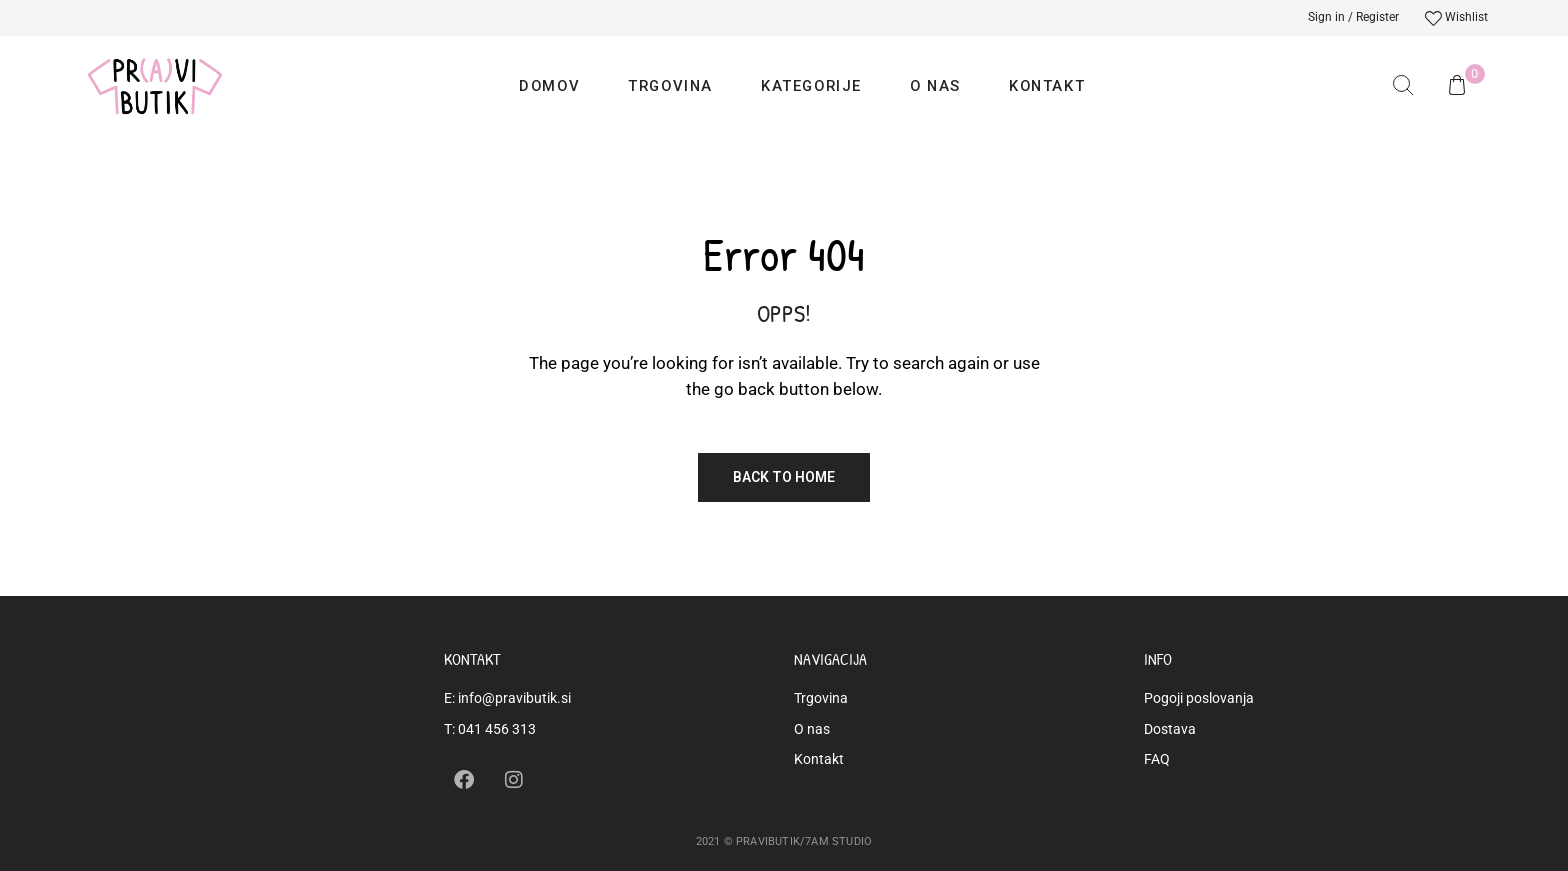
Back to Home (784, 477)
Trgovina (670, 86)
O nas (935, 86)
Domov (549, 86)
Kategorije (811, 86)
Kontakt (1047, 86)
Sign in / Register (1353, 17)
